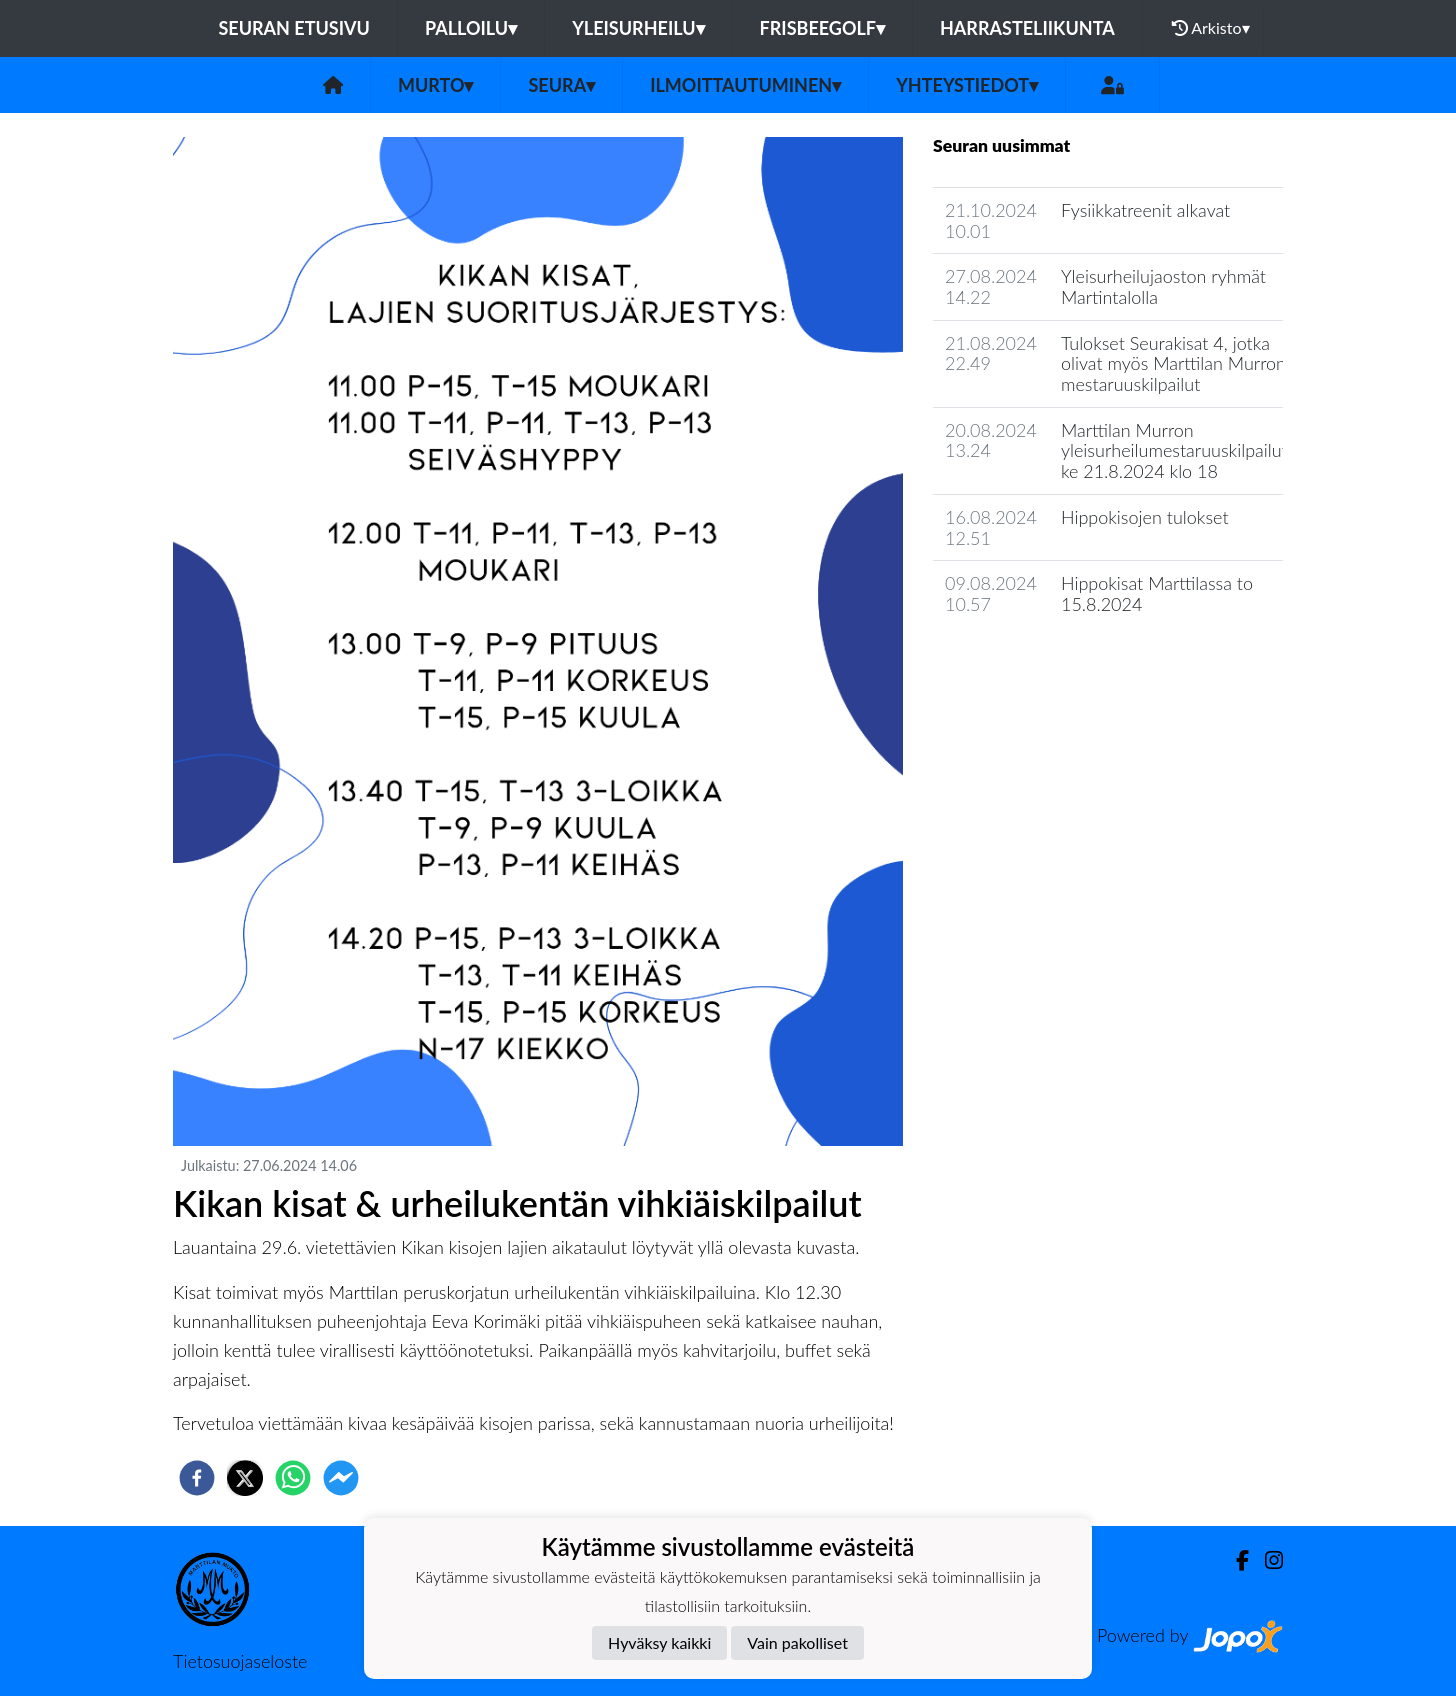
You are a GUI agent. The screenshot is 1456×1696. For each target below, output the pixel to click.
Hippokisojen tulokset (1145, 517)
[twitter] (245, 1478)
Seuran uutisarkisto (1021, 661)
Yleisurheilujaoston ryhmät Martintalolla (1163, 286)
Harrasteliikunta (1027, 28)
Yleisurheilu (638, 28)
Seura (561, 85)
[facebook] (197, 1478)
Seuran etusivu (294, 28)
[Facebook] (1234, 1560)
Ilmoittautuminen (745, 85)
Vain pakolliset (797, 1642)
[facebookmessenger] (341, 1478)
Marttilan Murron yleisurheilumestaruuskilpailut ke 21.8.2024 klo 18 (1174, 450)
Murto (436, 85)
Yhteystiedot (967, 85)
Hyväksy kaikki (659, 1642)
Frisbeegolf (822, 28)
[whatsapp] (293, 1478)
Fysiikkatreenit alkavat (1145, 210)
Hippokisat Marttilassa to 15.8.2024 (1157, 593)
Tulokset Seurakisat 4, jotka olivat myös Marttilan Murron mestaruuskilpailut (1173, 363)
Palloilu (471, 28)
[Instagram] (1266, 1560)
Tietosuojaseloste (240, 1661)
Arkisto (1211, 28)
